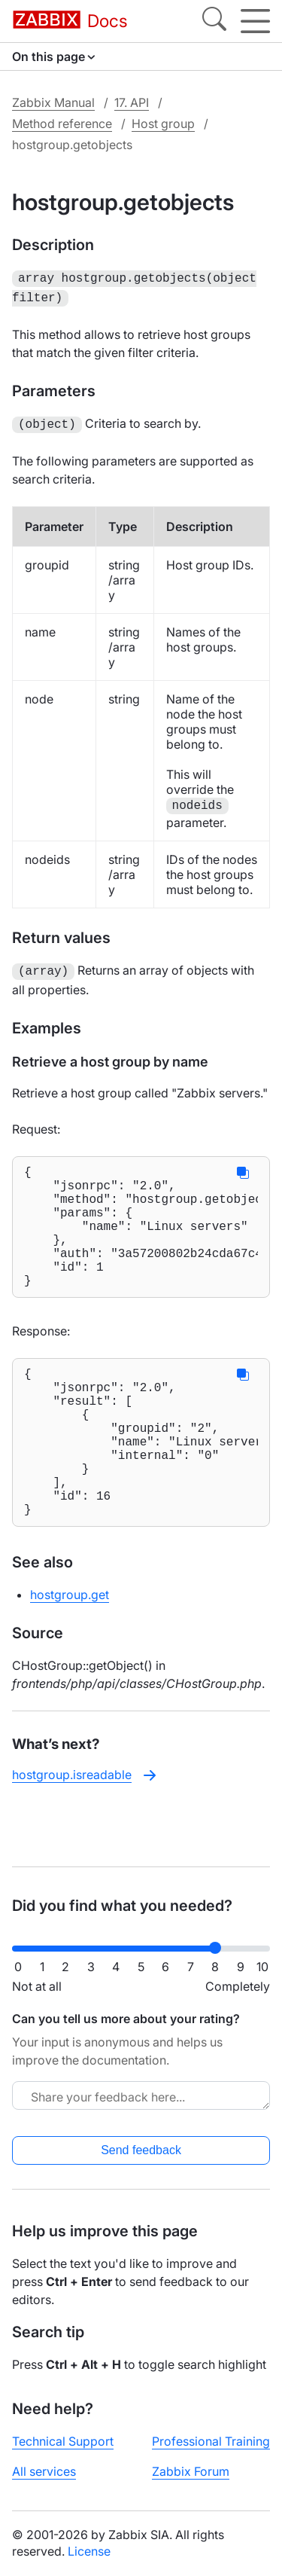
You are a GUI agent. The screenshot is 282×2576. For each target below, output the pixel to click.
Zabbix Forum (190, 2471)
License (89, 2551)
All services (44, 2471)
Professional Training (211, 2441)
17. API (131, 102)
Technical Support (63, 2441)
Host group (163, 123)
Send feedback (141, 2150)
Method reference (62, 123)
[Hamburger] (255, 21)
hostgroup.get (69, 1648)
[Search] (214, 21)
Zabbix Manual (53, 102)
